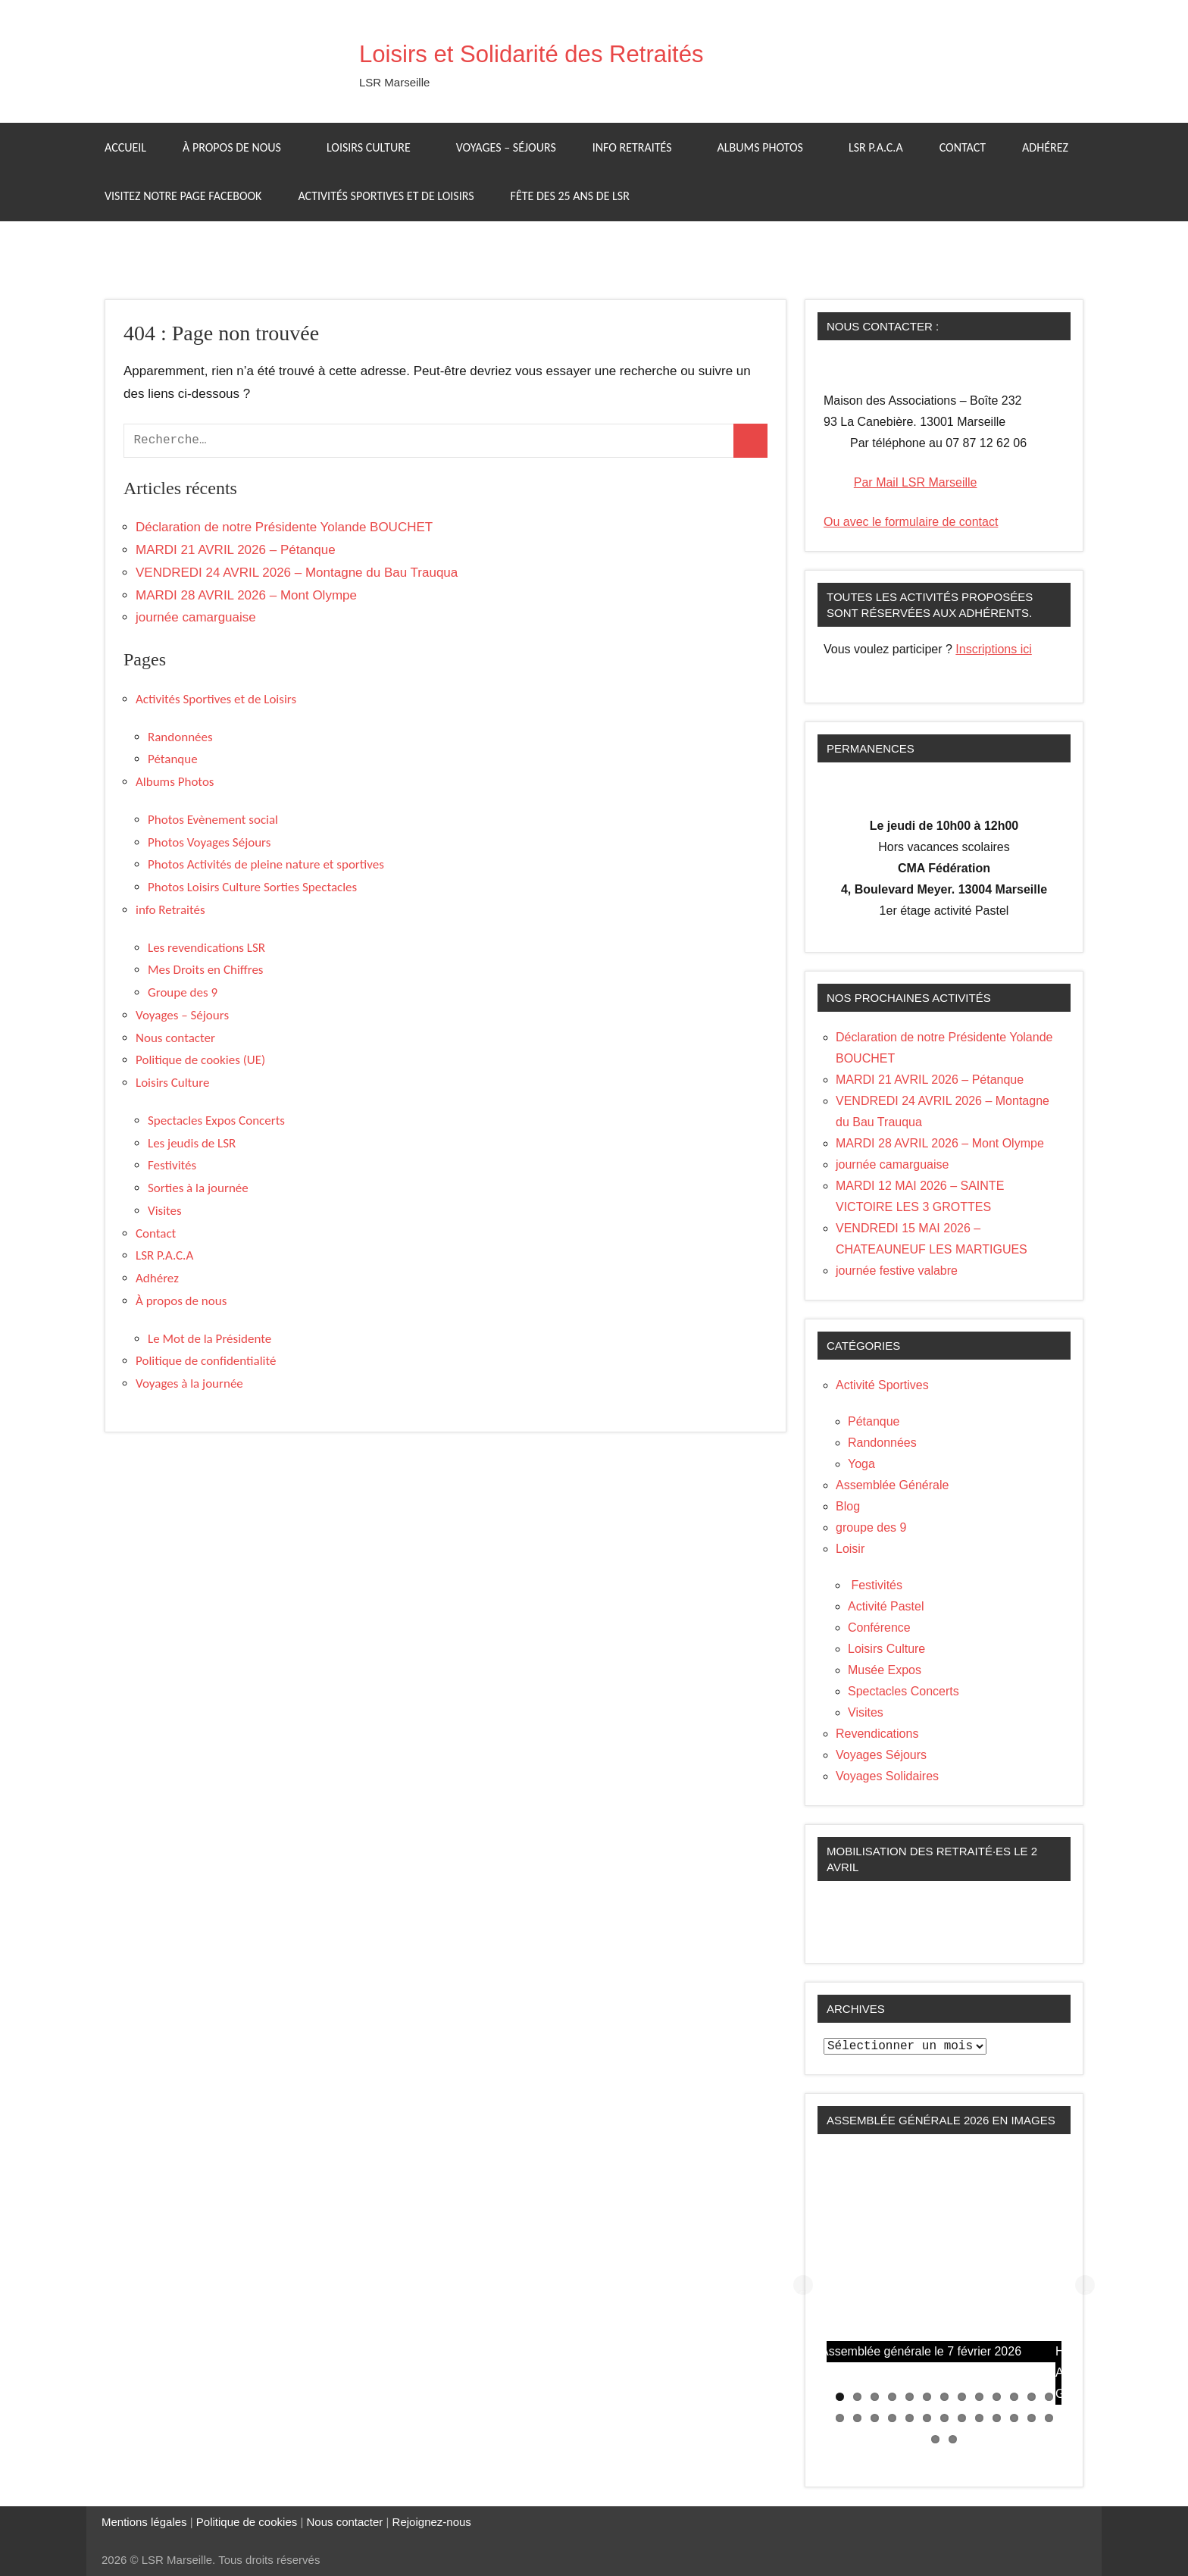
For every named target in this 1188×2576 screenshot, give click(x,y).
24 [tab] (1014, 2418)
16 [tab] (875, 2418)
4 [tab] (892, 2397)
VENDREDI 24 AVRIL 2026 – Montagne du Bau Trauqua (297, 572)
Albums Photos (767, 147)
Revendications (877, 1733)
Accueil (125, 147)
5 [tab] (909, 2397)
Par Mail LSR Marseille (915, 482)
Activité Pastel (886, 1606)
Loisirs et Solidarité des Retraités (580, 51)
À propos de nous (239, 147)
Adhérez (1045, 147)
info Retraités (639, 147)
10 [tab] (997, 2397)
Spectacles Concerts (903, 1691)
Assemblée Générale (892, 1485)
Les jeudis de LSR (192, 1143)
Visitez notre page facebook (183, 196)
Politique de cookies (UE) (200, 1060)
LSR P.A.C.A (876, 147)
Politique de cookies (246, 2521)
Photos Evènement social (213, 820)
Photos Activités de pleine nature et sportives (266, 864)
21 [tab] (962, 2418)
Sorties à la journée (198, 1188)
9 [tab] (979, 2397)
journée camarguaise (196, 617)
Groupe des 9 (182, 992)
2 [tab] (857, 2397)
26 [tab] (1049, 2418)
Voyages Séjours (881, 1754)
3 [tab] (875, 2397)
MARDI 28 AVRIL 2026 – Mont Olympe (246, 595)
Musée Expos (884, 1670)
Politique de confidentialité (206, 1361)
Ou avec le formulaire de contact (911, 521)
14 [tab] (840, 2418)
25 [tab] (1031, 2418)
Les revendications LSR (206, 948)
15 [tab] (857, 2418)
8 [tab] (962, 2397)
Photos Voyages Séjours (209, 842)
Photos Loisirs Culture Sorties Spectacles (252, 887)
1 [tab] (840, 2397)
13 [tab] (1049, 2397)
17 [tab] (892, 2418)
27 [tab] (935, 2439)
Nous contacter (175, 1038)
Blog (848, 1506)
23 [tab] (997, 2418)
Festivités (172, 1165)
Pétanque (173, 759)
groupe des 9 (871, 1527)
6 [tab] (927, 2397)
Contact (962, 147)
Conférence (879, 1627)
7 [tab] (944, 2397)
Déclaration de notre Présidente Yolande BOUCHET (284, 527)
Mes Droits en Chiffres (206, 970)
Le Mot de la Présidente (209, 1339)
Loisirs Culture (376, 147)
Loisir (850, 1548)
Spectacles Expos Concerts (216, 1120)
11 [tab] (1014, 2397)
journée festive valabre (897, 1270)
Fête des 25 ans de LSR (570, 196)
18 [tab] (909, 2418)
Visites (165, 1211)
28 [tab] (953, 2439)
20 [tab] (944, 2418)
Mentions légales (144, 2521)
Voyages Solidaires (887, 1776)
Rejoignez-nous (430, 2521)
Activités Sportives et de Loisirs (386, 196)
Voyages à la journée (189, 1383)
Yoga (861, 1463)
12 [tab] (1031, 2397)
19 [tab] (927, 2418)
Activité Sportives (882, 1385)
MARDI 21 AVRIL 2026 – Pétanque (236, 550)
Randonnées (180, 737)
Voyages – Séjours (506, 147)
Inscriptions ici (993, 649)
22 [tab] (979, 2418)
